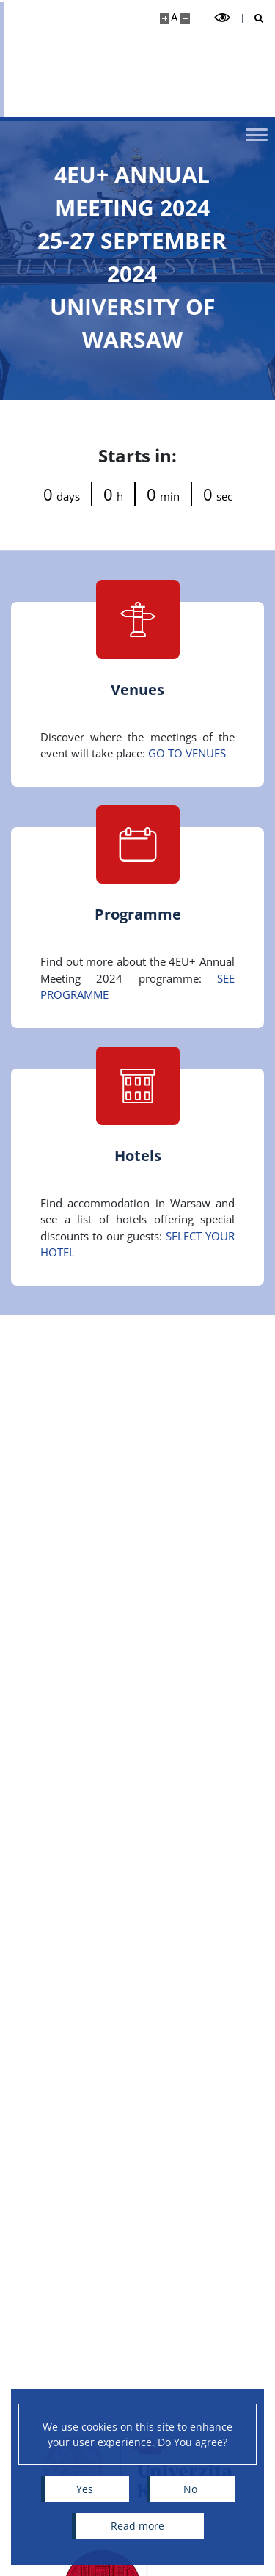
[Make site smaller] (185, 18)
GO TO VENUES (187, 753)
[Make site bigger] (164, 18)
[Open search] (253, 18)
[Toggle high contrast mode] (222, 18)
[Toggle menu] (256, 133)
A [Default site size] (174, 17)
